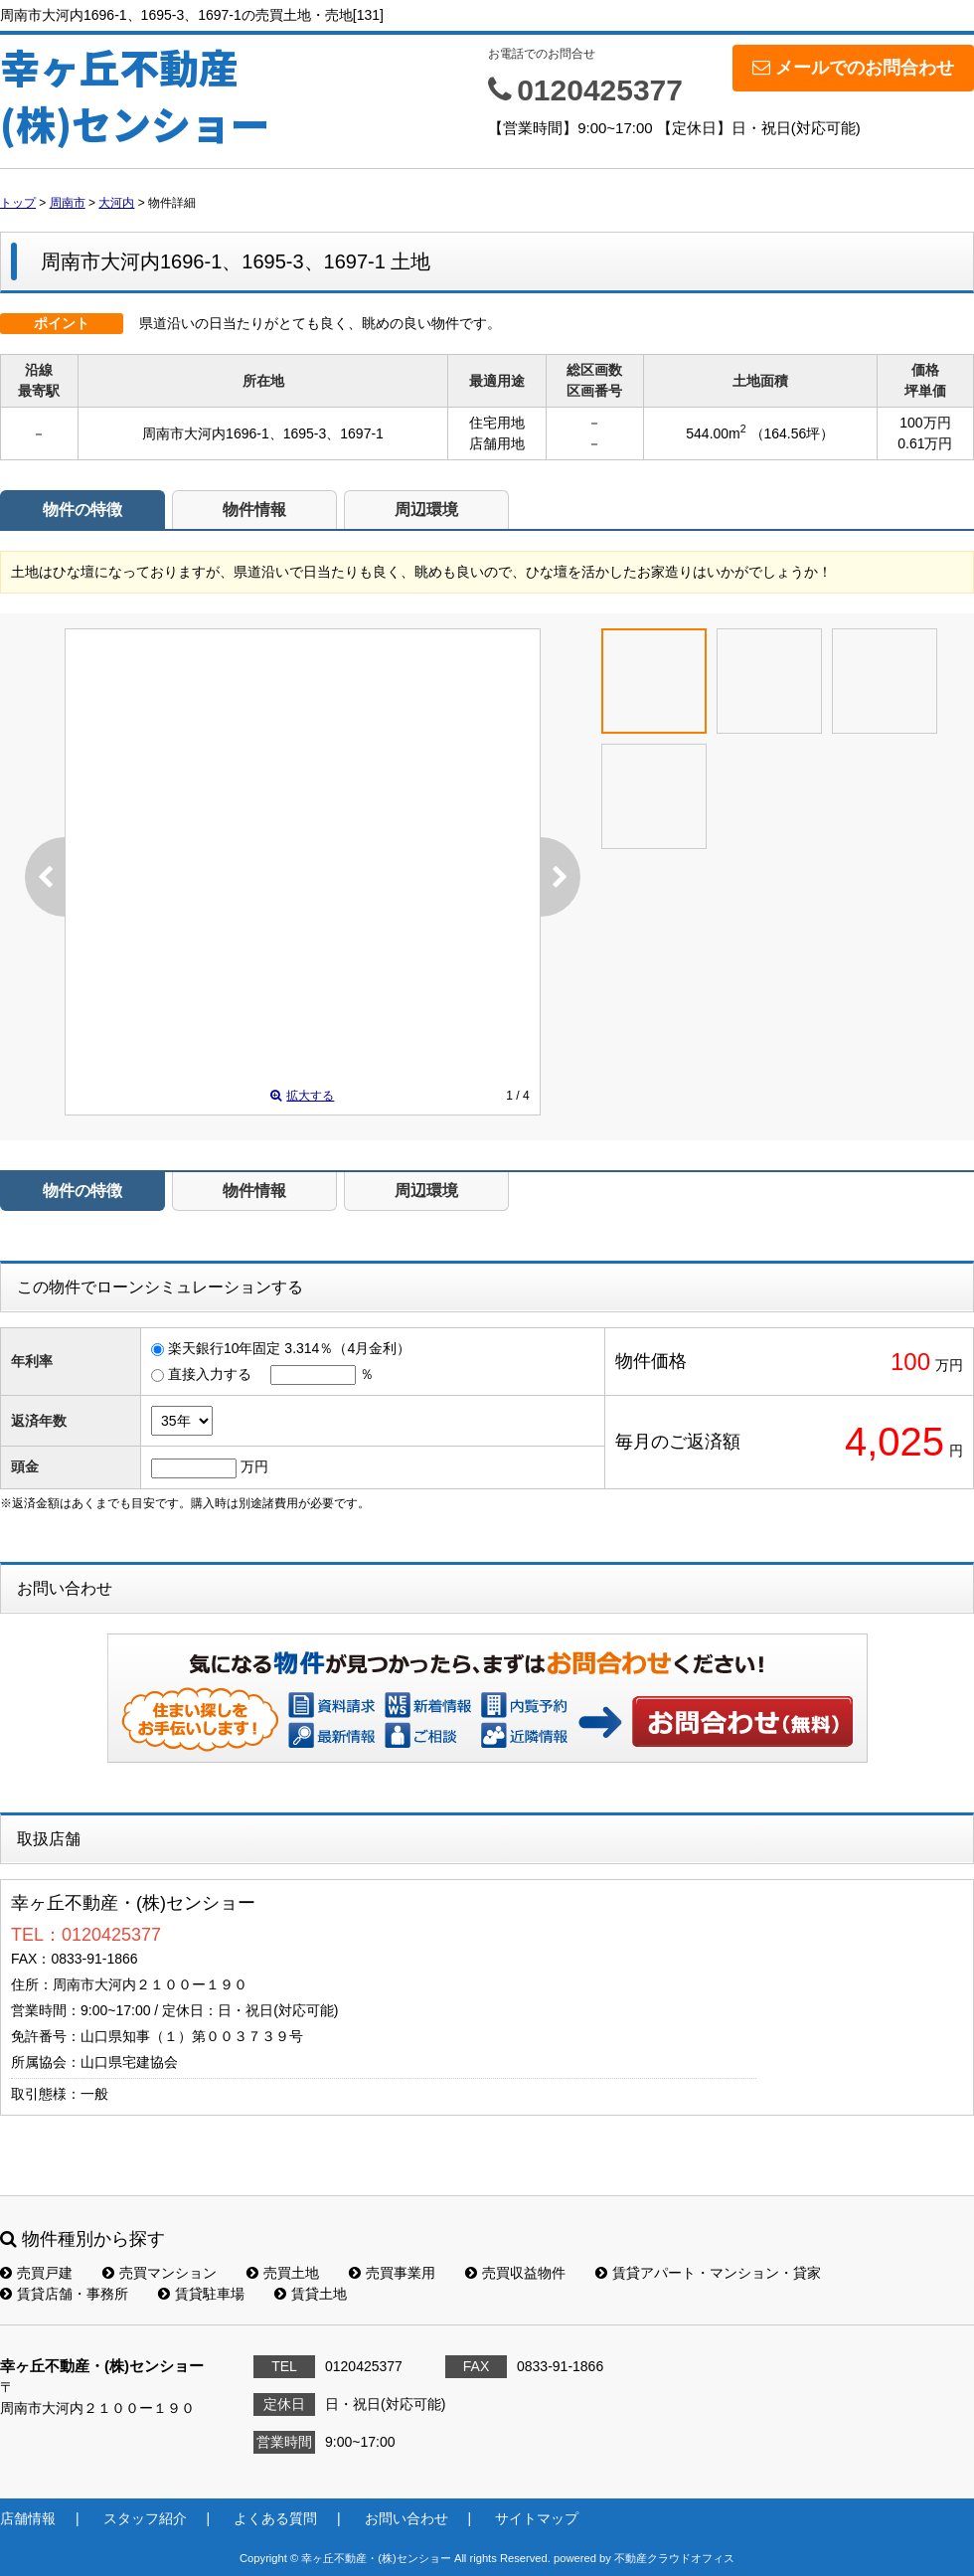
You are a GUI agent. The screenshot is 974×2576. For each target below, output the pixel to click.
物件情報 (254, 509)
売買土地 (282, 2273)
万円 (254, 1466)
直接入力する (209, 1374)
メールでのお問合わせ (853, 68)
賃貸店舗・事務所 (64, 2294)
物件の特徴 (82, 509)
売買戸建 (36, 2273)
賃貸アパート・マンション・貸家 (708, 2273)
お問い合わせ (743, 1721)
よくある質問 (275, 2518)
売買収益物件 (515, 2273)
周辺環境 (426, 509)
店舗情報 (28, 2518)
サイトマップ (536, 2518)
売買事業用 (392, 2273)
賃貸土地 (310, 2294)
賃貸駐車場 (201, 2294)
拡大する (302, 1096)
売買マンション (159, 2273)
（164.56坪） (792, 433)
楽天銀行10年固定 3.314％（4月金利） (289, 1348)
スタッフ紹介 (145, 2518)
